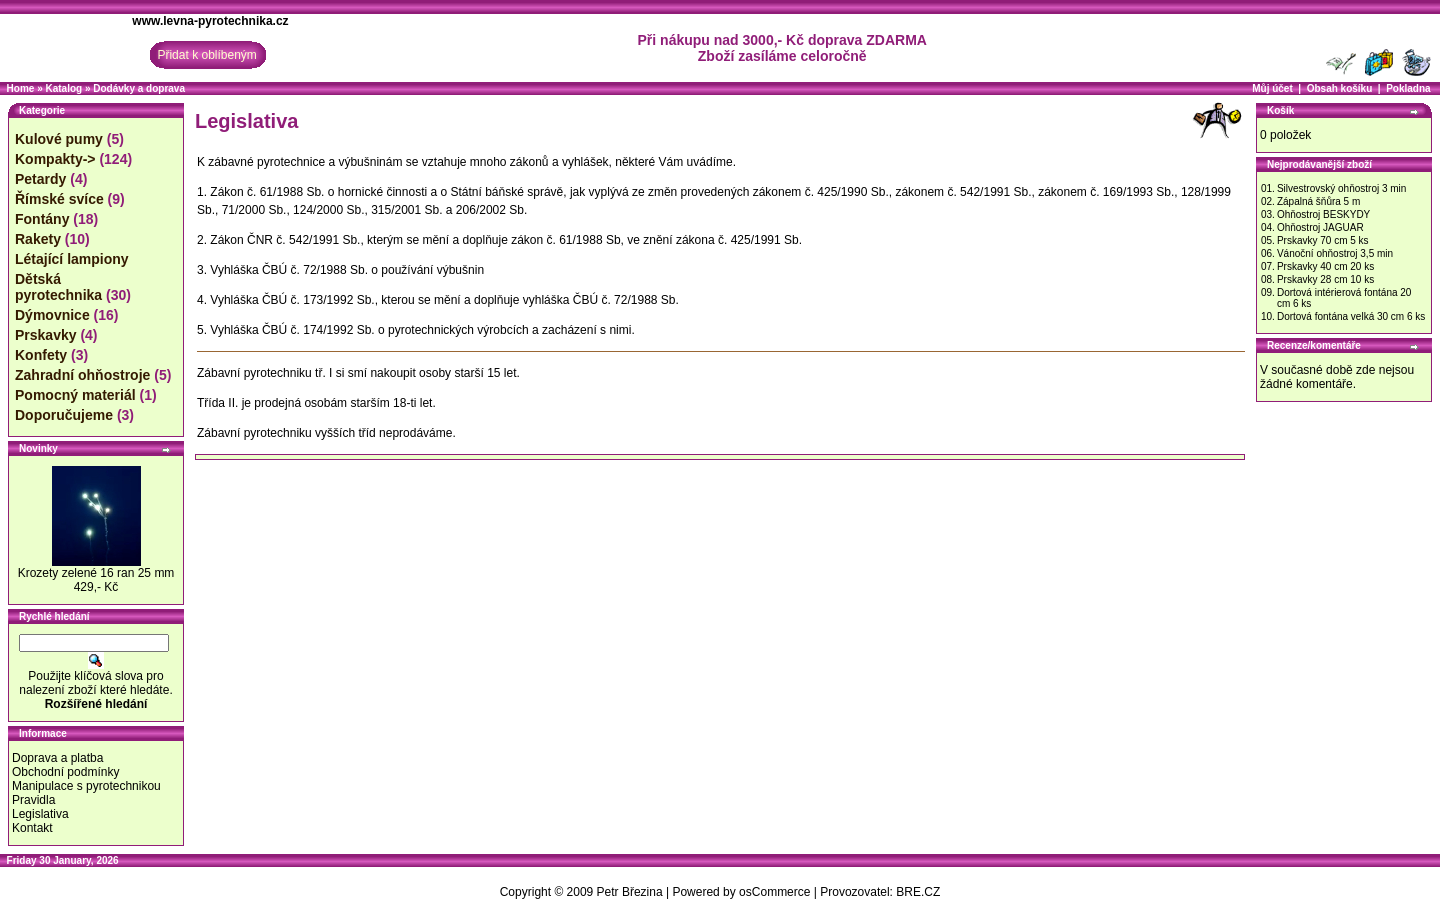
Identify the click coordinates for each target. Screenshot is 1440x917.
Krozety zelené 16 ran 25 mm (96, 573)
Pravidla (33, 800)
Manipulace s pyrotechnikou (86, 786)
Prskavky (46, 335)
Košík (1280, 110)
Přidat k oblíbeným (206, 55)
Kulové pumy (59, 139)
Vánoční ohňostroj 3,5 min (1335, 253)
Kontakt (32, 828)
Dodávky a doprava (139, 88)
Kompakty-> (55, 159)
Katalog (63, 88)
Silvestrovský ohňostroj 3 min (1342, 188)
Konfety (41, 355)
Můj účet (1272, 88)
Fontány (42, 219)
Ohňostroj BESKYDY (1323, 214)
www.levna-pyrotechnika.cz (210, 21)
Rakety (38, 239)
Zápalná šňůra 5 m (1318, 201)
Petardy (40, 179)
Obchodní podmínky (65, 772)
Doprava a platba (57, 758)
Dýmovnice (52, 315)
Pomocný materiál (75, 395)
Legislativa (40, 814)
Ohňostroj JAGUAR (1320, 227)
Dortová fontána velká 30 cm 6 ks (1351, 316)
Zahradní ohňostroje (82, 375)
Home (21, 88)
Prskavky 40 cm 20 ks (1325, 266)
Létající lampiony (72, 259)
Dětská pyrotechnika (58, 287)
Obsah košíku (1340, 88)
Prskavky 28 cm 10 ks (1325, 279)
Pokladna (1408, 88)
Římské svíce (59, 199)
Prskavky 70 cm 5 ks (1323, 240)
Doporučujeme (64, 415)
